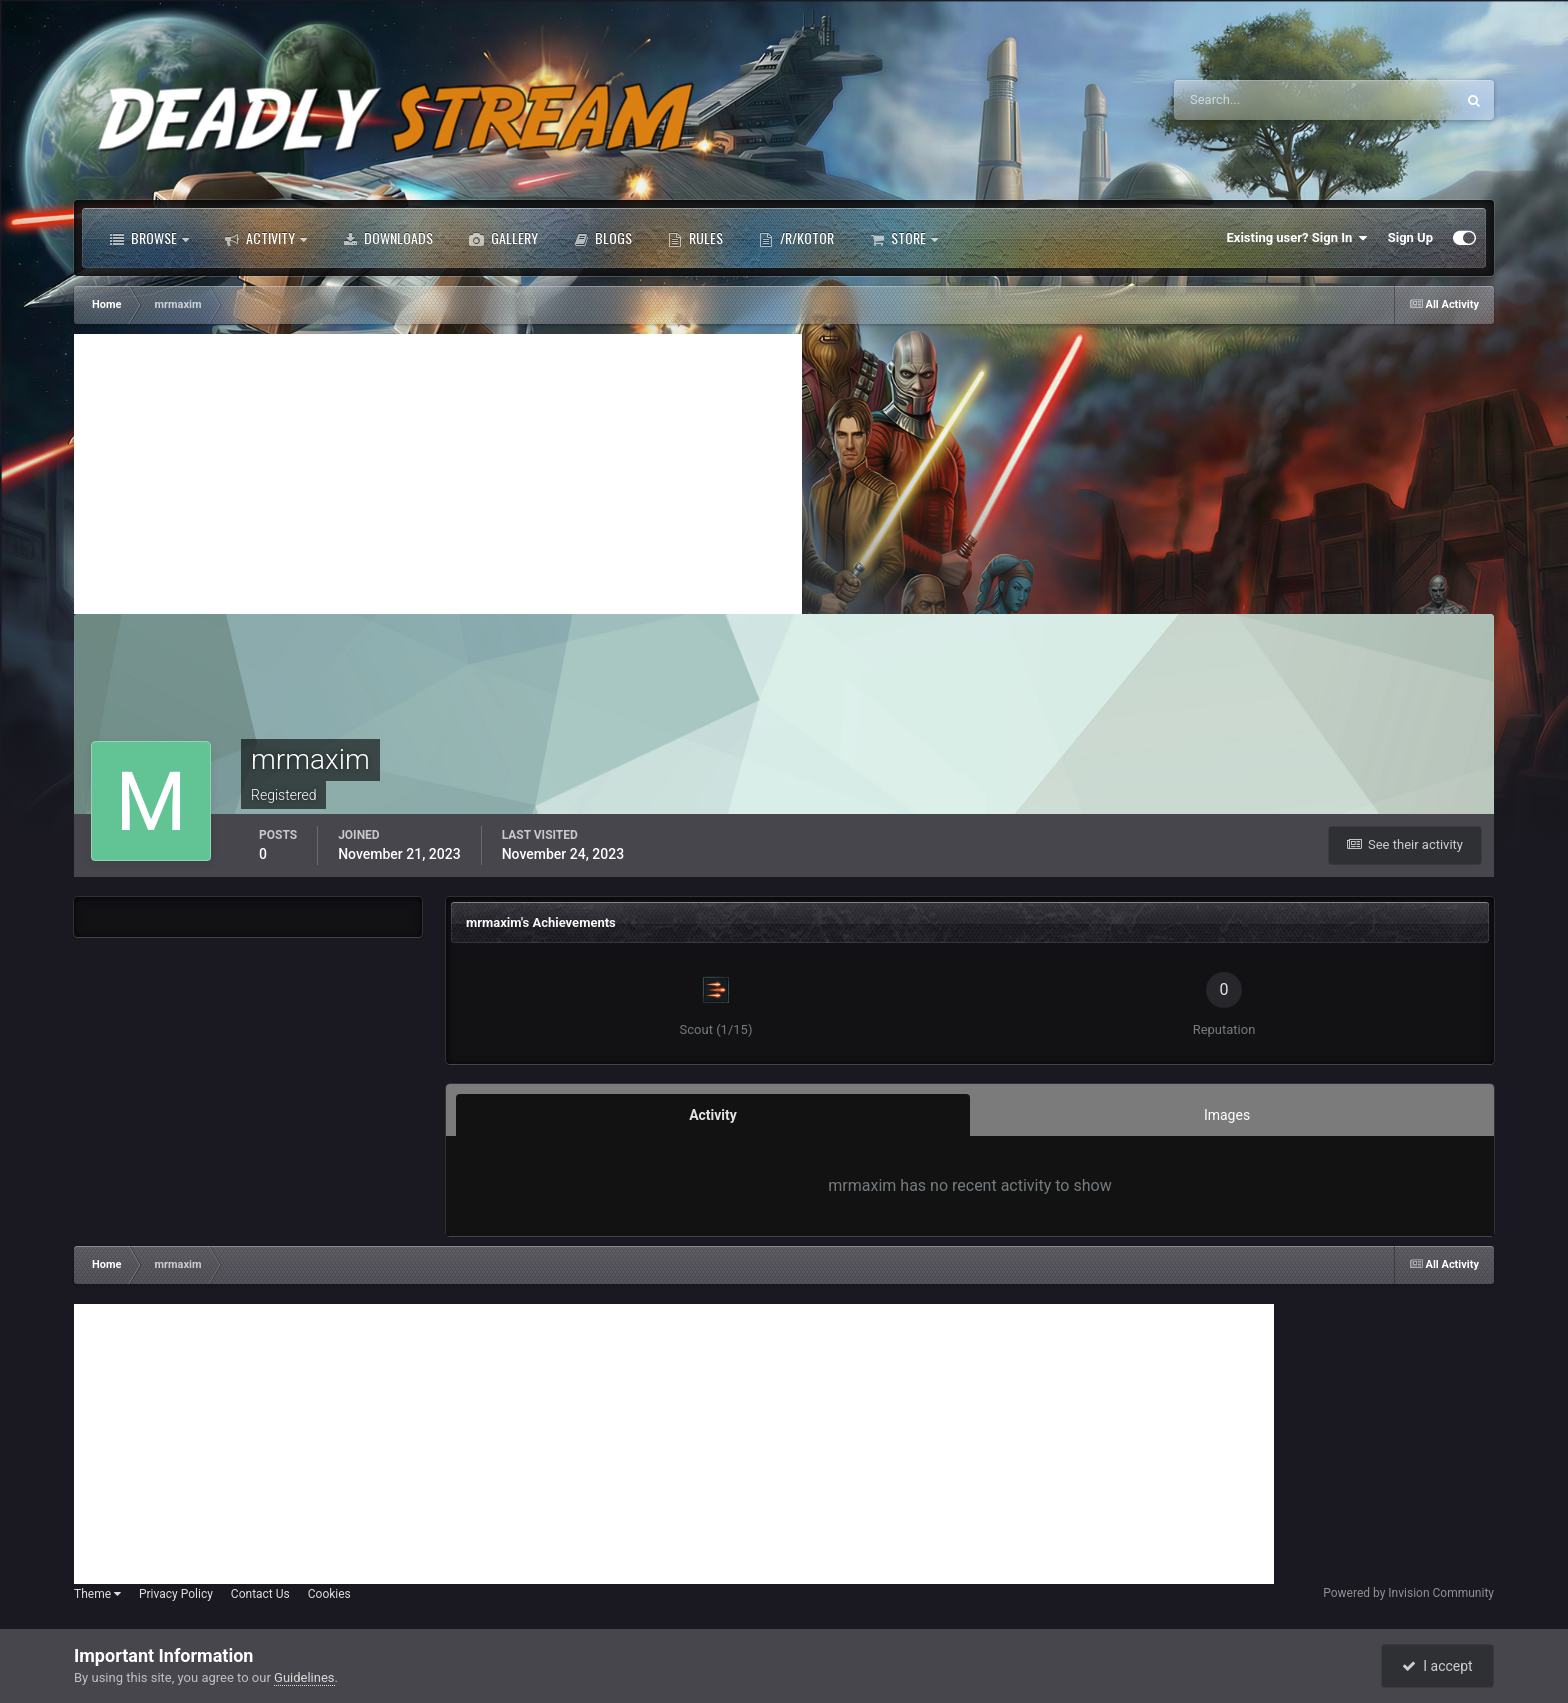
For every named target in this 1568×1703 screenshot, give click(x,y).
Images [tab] (1227, 1115)
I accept (1437, 1666)
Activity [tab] (713, 1115)
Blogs (603, 238)
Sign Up (1410, 237)
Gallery (503, 238)
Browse (149, 238)
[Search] (1253, 100)
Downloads (388, 238)
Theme (97, 1594)
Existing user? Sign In (1297, 238)
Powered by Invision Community (1408, 1593)
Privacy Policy (176, 1594)
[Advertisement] (438, 474)
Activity (266, 238)
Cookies (329, 1594)
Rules (695, 238)
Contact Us (260, 1594)
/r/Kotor (796, 238)
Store (904, 238)
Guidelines (304, 1677)
